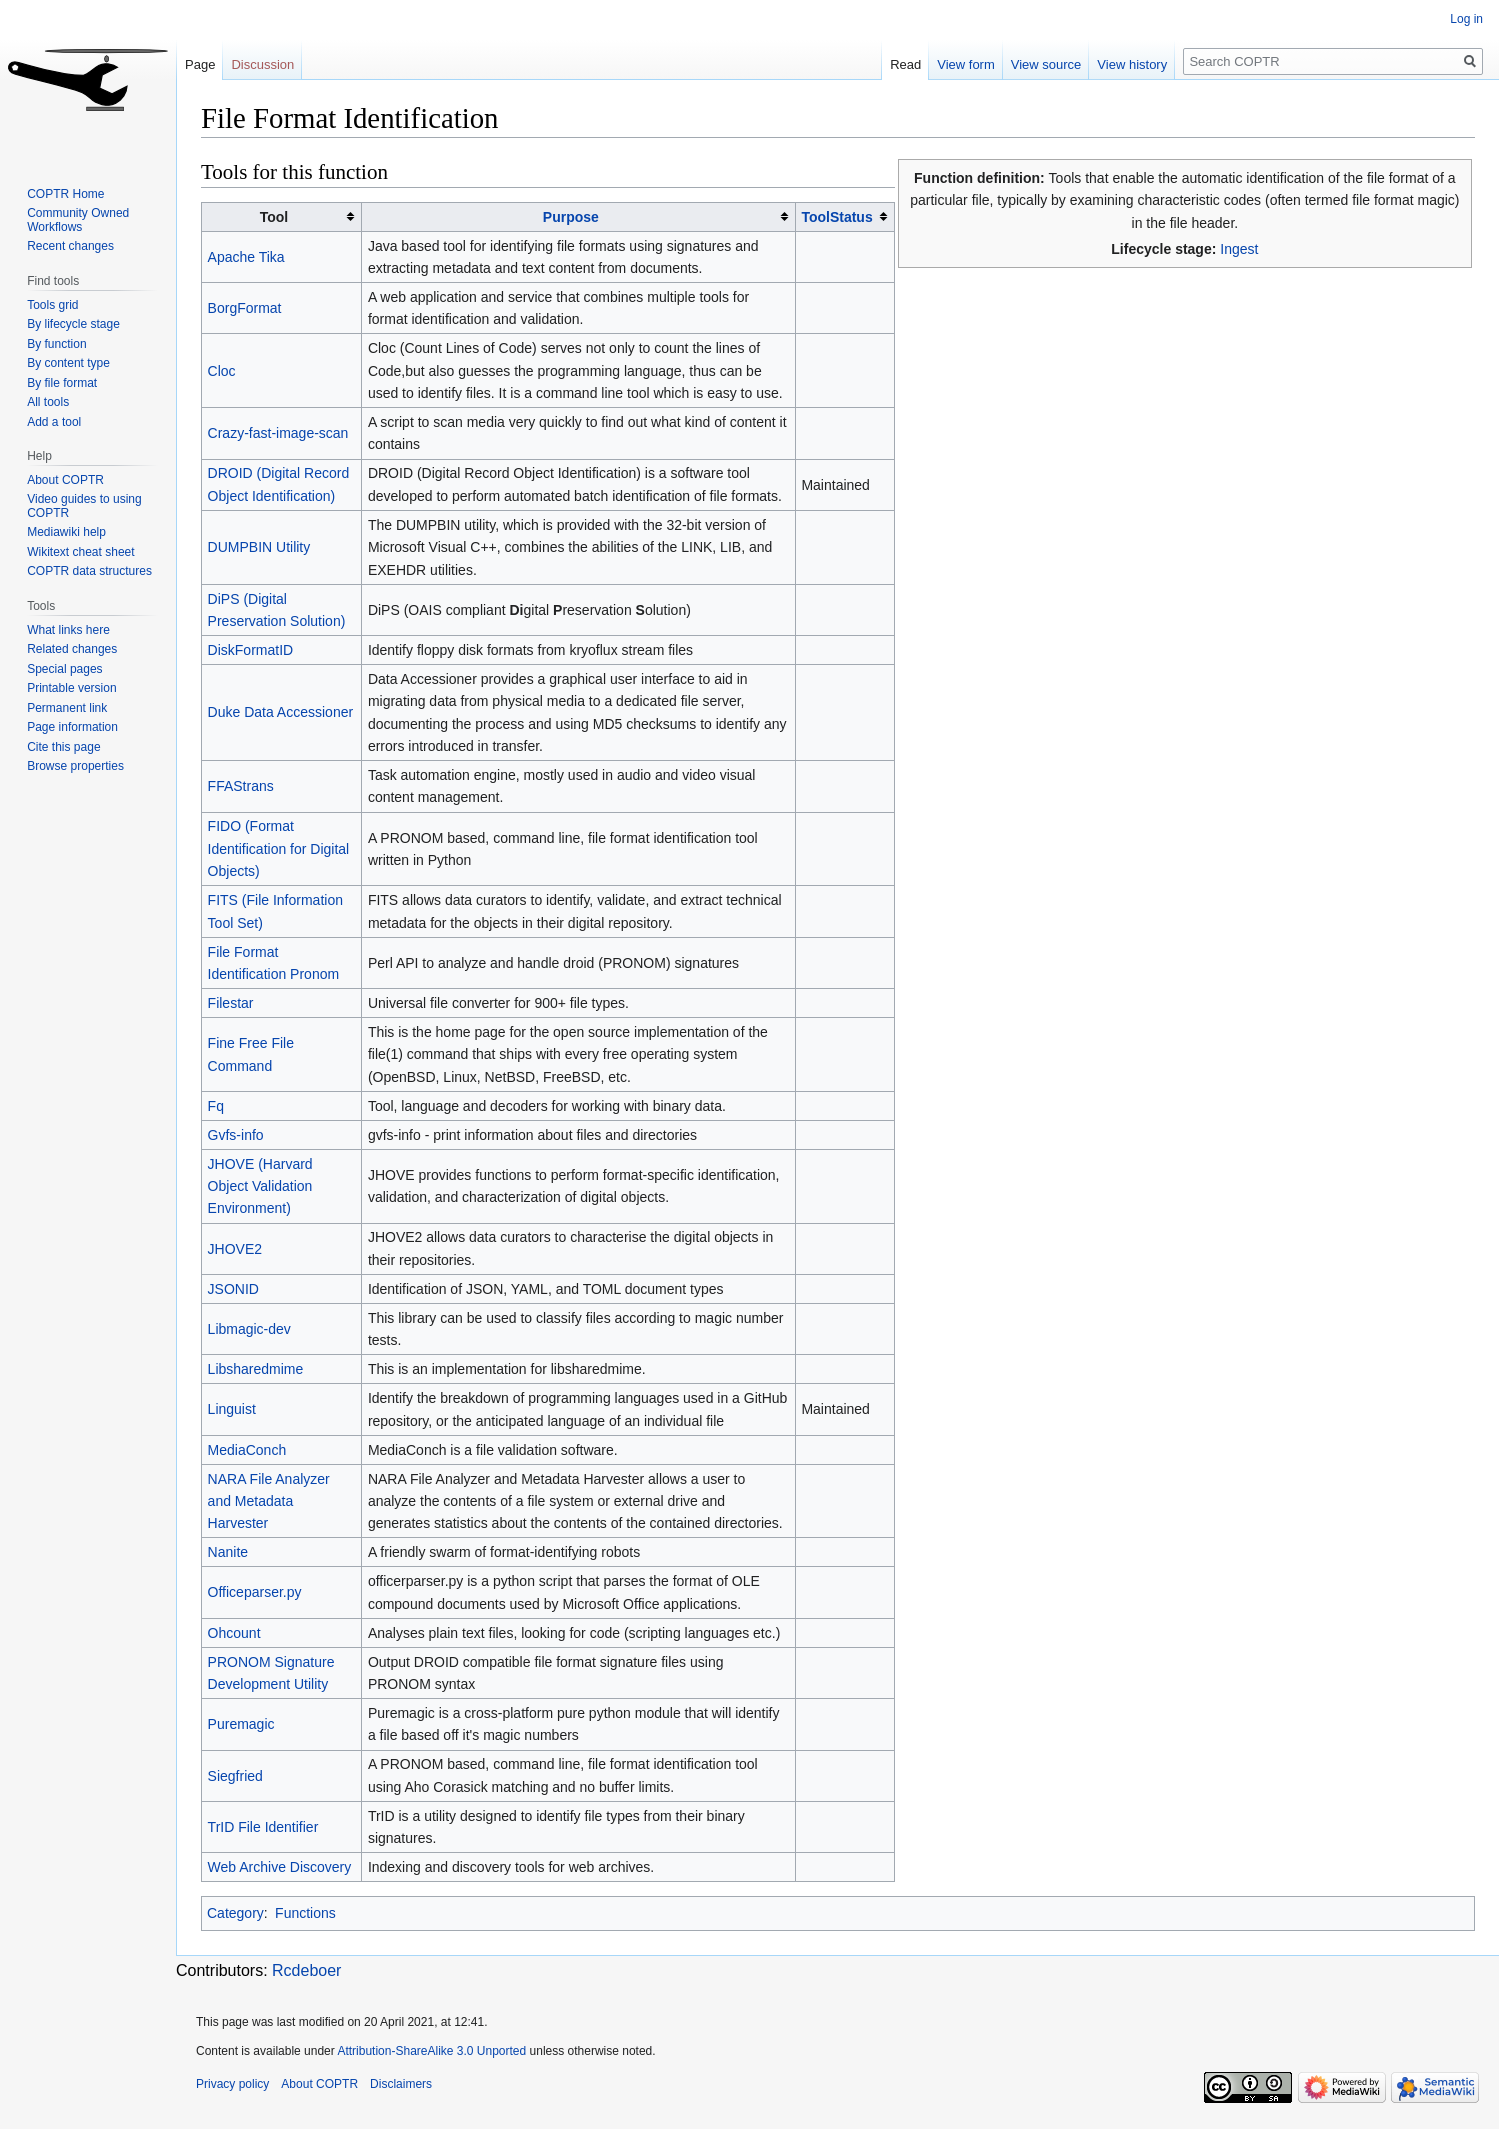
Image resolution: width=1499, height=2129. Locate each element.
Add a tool (54, 422)
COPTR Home (65, 194)
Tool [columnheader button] (274, 217)
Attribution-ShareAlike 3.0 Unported (431, 2051)
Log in (1466, 19)
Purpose (571, 217)
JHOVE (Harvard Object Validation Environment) (260, 1186)
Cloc (222, 371)
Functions (305, 1913)
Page (200, 64)
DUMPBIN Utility (259, 547)
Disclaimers (401, 2084)
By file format (62, 383)
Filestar (231, 1003)
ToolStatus (836, 217)
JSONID (233, 1289)
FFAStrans (241, 786)
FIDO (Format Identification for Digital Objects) (279, 848)
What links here (68, 630)
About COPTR (65, 480)
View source (1046, 64)
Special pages (64, 669)
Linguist (232, 1409)
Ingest (1239, 249)
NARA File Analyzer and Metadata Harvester (269, 1501)
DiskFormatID (251, 650)
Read (905, 64)
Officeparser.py (255, 1592)
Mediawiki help (66, 532)
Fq (216, 1106)
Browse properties (75, 766)
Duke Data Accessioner (281, 712)
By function (56, 344)
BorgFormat (245, 308)
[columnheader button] (579, 216)
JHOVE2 (235, 1249)
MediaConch (247, 1450)
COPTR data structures (89, 571)
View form (966, 64)
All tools (48, 402)
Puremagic (241, 1724)
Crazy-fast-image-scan (278, 433)
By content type (68, 363)
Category (235, 1913)
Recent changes (70, 246)
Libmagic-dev (249, 1329)
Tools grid (52, 305)
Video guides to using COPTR (84, 506)
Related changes (72, 649)
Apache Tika (246, 257)
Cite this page (63, 747)
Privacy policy (232, 2084)
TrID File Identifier (263, 1827)
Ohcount (234, 1633)
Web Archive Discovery (280, 1867)
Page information (72, 727)
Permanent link (67, 708)
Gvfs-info (236, 1135)
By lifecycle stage (73, 324)
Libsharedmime (256, 1369)
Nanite (228, 1552)
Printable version (71, 688)
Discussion (262, 64)
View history (1132, 64)
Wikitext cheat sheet (80, 552)
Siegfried (235, 1776)
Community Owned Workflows (78, 220)
